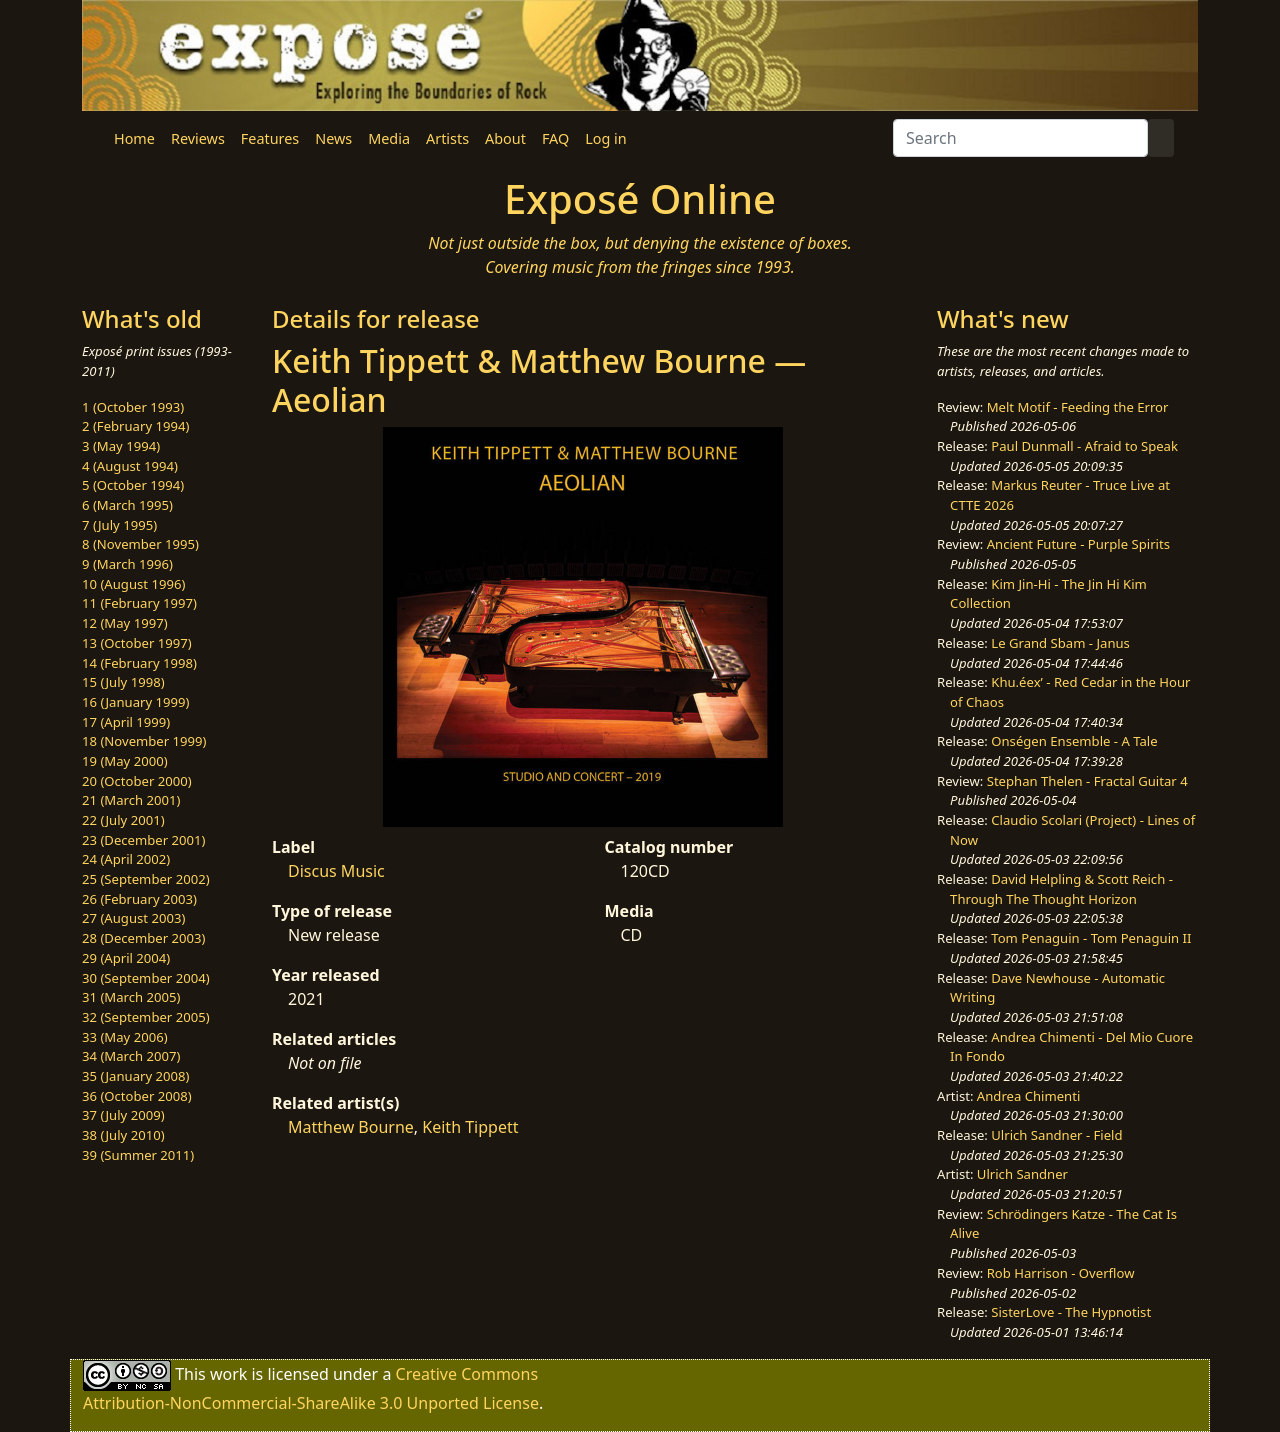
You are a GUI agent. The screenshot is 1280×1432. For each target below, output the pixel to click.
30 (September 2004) (146, 978)
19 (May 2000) (125, 761)
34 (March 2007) (131, 1056)
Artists (447, 138)
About (505, 138)
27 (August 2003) (133, 918)
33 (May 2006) (125, 1037)
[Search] (1020, 138)
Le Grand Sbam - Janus (1060, 643)
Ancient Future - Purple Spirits (1078, 544)
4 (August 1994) (130, 466)
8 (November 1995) (140, 544)
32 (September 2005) (146, 1017)
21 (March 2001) (131, 800)
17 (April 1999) (126, 722)
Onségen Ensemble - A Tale (1074, 741)
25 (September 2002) (146, 879)
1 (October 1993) (133, 407)
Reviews (198, 138)
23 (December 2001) (143, 840)
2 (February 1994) (135, 426)
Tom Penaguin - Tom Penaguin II (1091, 938)
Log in (605, 138)
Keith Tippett (470, 1127)
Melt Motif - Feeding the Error (1078, 407)
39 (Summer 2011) (138, 1155)
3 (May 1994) (121, 446)
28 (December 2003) (143, 938)
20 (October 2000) (137, 781)
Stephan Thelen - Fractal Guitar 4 (1087, 781)
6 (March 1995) (127, 505)
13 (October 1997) (137, 643)
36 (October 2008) (137, 1096)
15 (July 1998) (123, 682)
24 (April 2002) (126, 859)
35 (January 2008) (135, 1076)
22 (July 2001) (123, 820)
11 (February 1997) (139, 603)
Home (134, 138)
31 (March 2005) (131, 997)
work (228, 1373)
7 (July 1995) (119, 525)
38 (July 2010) (123, 1135)
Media (389, 138)
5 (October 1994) (133, 485)
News (333, 138)
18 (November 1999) (144, 741)
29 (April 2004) (126, 958)
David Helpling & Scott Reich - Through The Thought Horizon (1061, 889)
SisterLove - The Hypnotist (1071, 1312)
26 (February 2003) (139, 899)
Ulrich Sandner (1022, 1174)
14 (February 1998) (139, 663)
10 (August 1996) (133, 584)
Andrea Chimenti (1029, 1096)
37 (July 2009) (123, 1115)
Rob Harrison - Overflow (1061, 1273)
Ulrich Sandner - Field (1056, 1135)
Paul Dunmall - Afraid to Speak (1084, 446)
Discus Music (336, 871)
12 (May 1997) (125, 623)
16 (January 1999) (135, 702)
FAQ (555, 138)
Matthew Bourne (351, 1127)
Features (270, 138)
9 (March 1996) (127, 564)
